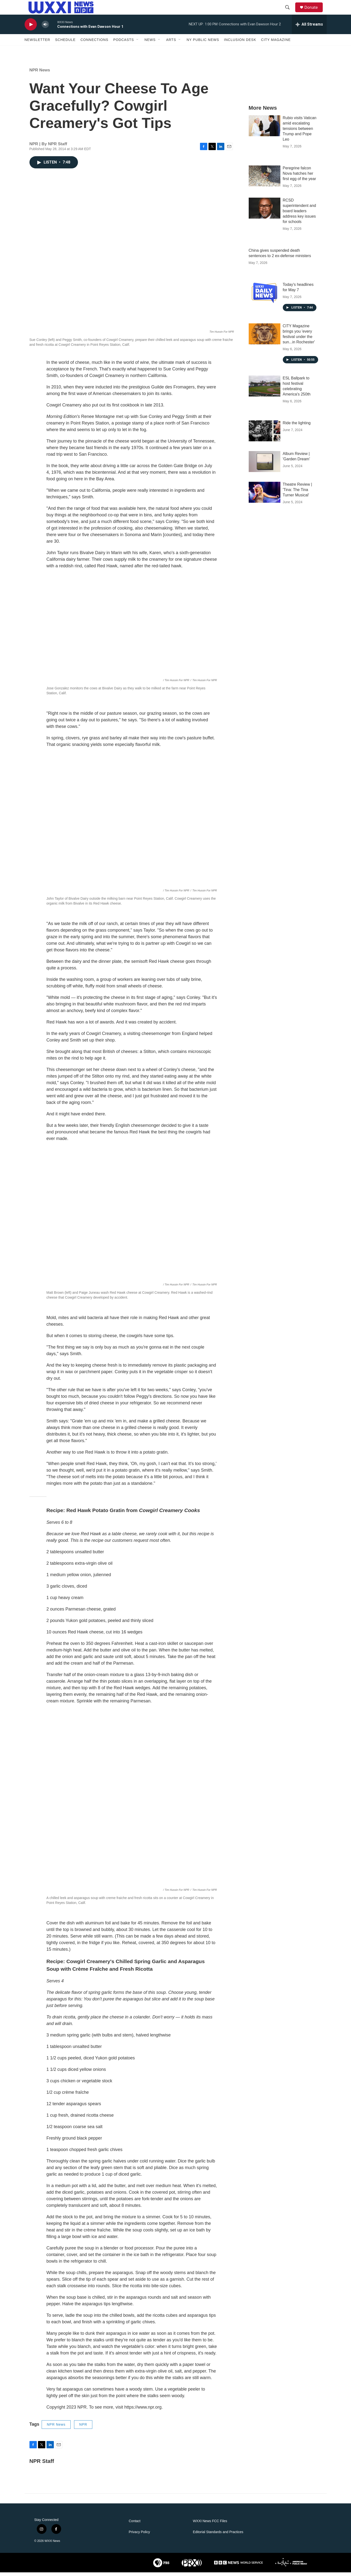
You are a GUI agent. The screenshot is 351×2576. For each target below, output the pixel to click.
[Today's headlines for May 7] (264, 296)
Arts (171, 43)
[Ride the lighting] (264, 434)
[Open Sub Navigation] (138, 43)
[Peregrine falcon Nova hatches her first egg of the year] (264, 179)
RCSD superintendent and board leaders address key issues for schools (299, 214)
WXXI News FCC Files (210, 2525)
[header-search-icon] (289, 9)
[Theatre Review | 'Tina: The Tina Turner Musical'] (264, 495)
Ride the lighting (297, 427)
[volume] (45, 28)
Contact (135, 2525)
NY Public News (203, 43)
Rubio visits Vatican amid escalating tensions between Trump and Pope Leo (299, 132)
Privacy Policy (139, 2535)
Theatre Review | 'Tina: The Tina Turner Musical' (297, 493)
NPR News (39, 73)
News (150, 43)
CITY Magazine (276, 43)
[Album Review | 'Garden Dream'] (264, 465)
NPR (83, 2428)
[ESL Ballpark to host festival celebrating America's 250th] (264, 389)
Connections (94, 43)
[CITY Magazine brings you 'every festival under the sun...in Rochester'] (264, 337)
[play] (31, 28)
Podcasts (123, 43)
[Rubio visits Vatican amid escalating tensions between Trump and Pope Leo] (264, 129)
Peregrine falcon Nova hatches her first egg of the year (299, 177)
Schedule (65, 43)
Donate (314, 9)
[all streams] (309, 28)
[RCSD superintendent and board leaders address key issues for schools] (264, 211)
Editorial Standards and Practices (218, 2535)
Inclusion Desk (240, 43)
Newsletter (37, 43)
